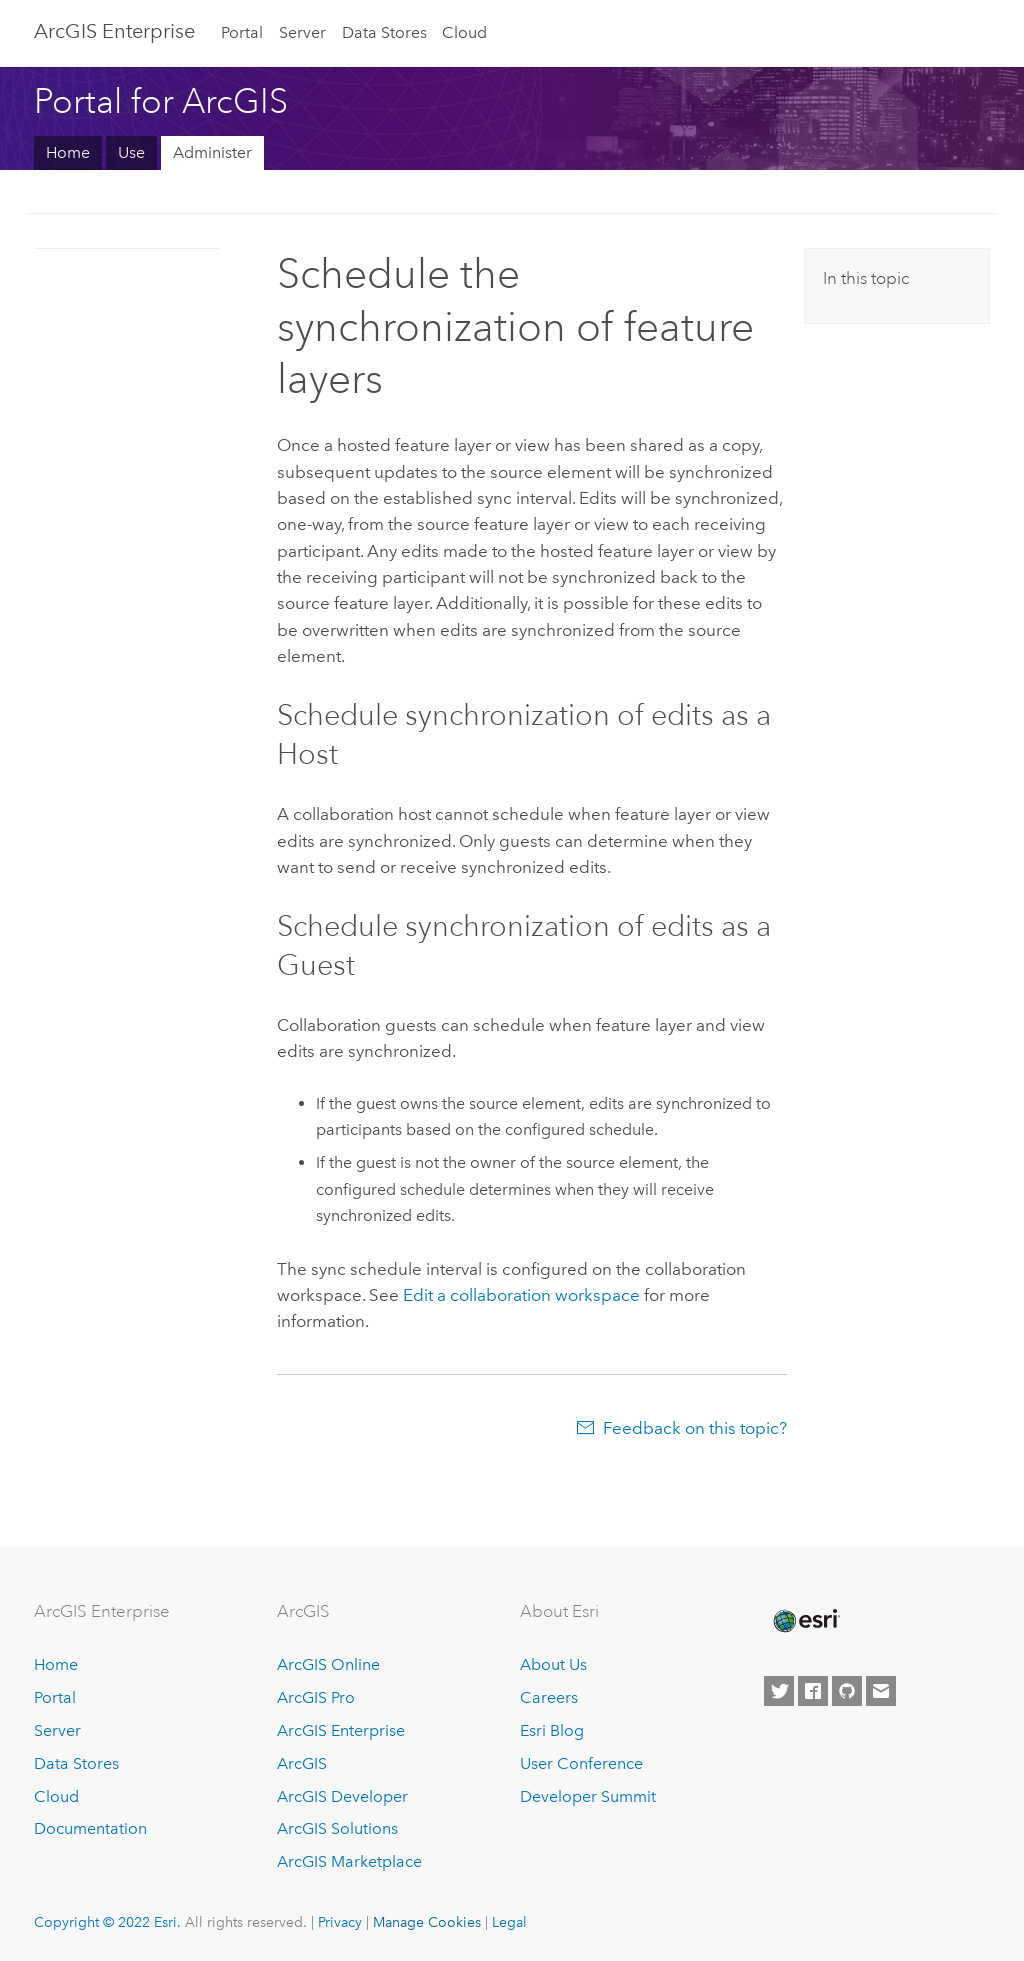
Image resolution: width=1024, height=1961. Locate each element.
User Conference (581, 1763)
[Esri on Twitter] (779, 1691)
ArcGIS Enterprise (341, 1730)
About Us (553, 1664)
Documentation (90, 1828)
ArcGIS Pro (316, 1697)
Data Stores (384, 32)
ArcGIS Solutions (337, 1828)
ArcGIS (302, 1763)
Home (68, 152)
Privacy (340, 1922)
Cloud (464, 32)
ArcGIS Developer (342, 1796)
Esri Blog (552, 1730)
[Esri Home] (805, 1621)
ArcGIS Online (328, 1664)
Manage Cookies (427, 1922)
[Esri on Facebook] (813, 1691)
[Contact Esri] (881, 1691)
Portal (242, 32)
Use (131, 152)
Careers (549, 1697)
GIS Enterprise (114, 31)
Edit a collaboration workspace (521, 1295)
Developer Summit (588, 1796)
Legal (509, 1922)
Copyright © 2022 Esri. (107, 1922)
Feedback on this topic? (695, 1428)
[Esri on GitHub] (847, 1691)
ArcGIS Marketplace (349, 1861)
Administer (212, 152)
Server (302, 32)
